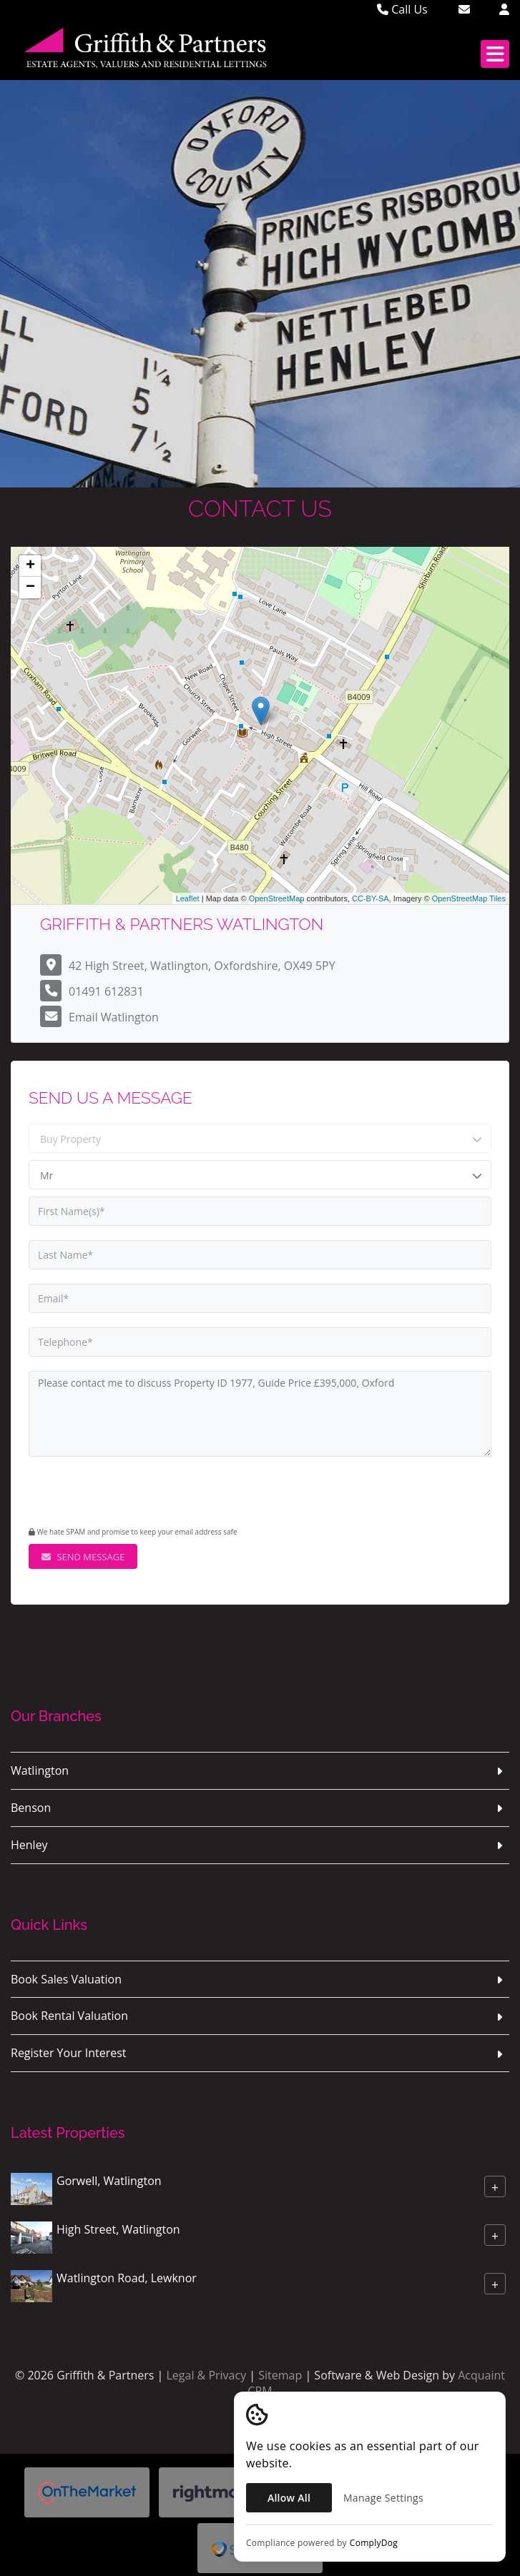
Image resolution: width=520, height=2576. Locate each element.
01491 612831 (106, 991)
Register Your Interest (69, 2053)
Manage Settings (383, 2498)
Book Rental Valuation (69, 2015)
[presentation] (115, 1493)
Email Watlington (114, 1017)
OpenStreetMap (277, 898)
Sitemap (280, 2375)
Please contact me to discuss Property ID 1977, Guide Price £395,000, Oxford (260, 1414)
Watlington (40, 1770)
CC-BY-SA (370, 898)
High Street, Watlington (118, 2229)
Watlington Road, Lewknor (127, 2278)
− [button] (30, 587)
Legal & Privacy (206, 2375)
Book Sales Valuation (66, 1979)
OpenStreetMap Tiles (469, 898)
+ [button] (30, 566)
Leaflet (188, 898)
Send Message (82, 1556)
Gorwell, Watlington (109, 2181)
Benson (31, 1807)
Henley (29, 1845)
